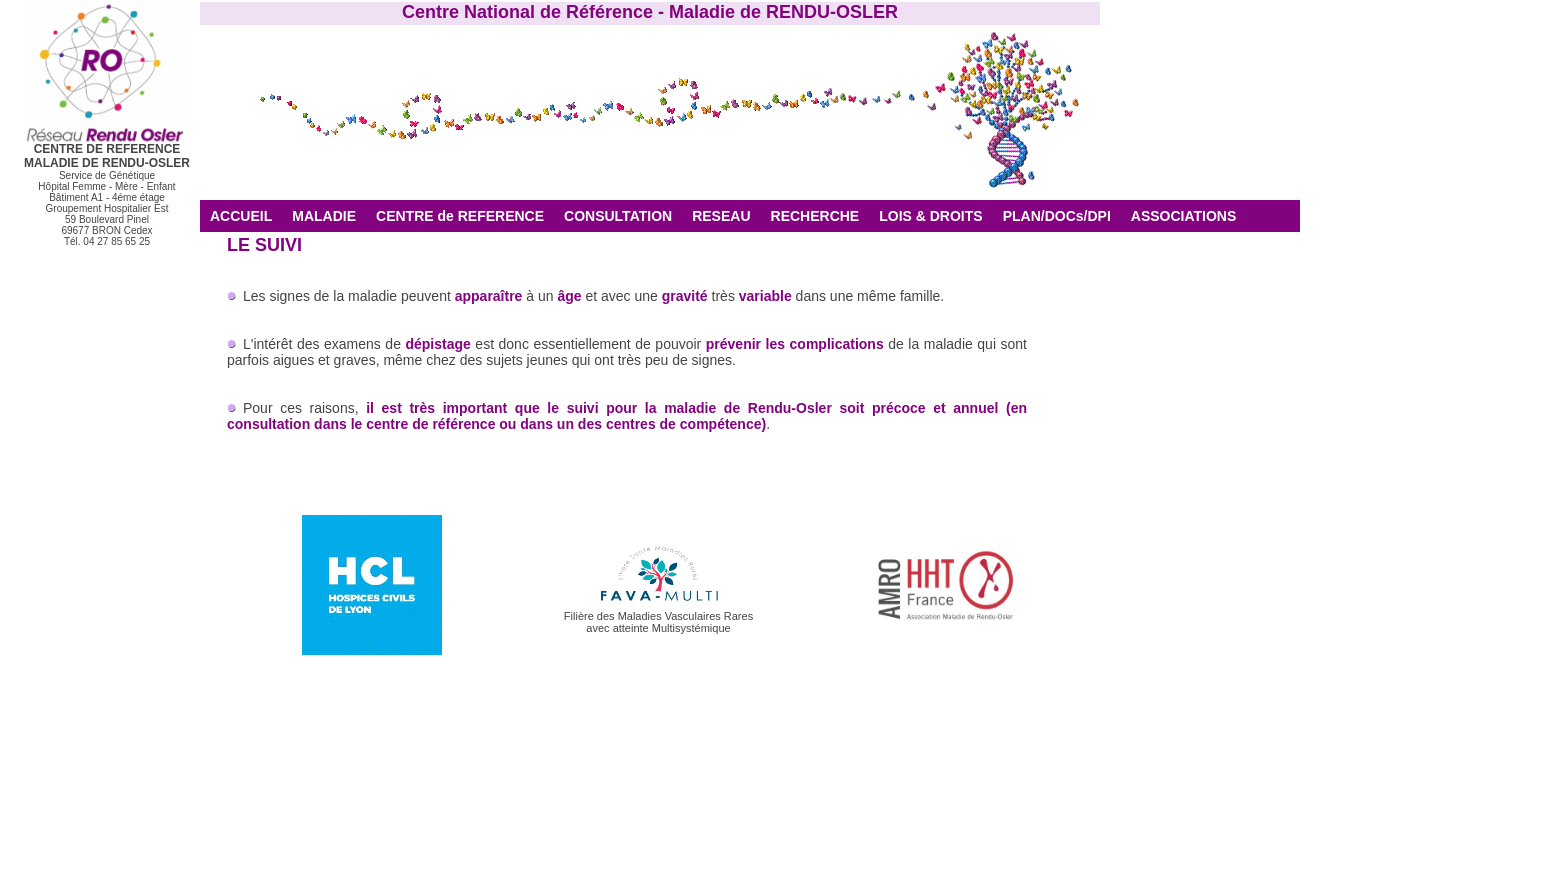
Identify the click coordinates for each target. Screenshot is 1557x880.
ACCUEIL (241, 216)
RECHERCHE (815, 216)
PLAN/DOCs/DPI (1057, 216)
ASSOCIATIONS (1184, 216)
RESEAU (721, 216)
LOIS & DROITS (930, 216)
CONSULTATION (618, 216)
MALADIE (324, 216)
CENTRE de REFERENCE (460, 216)
